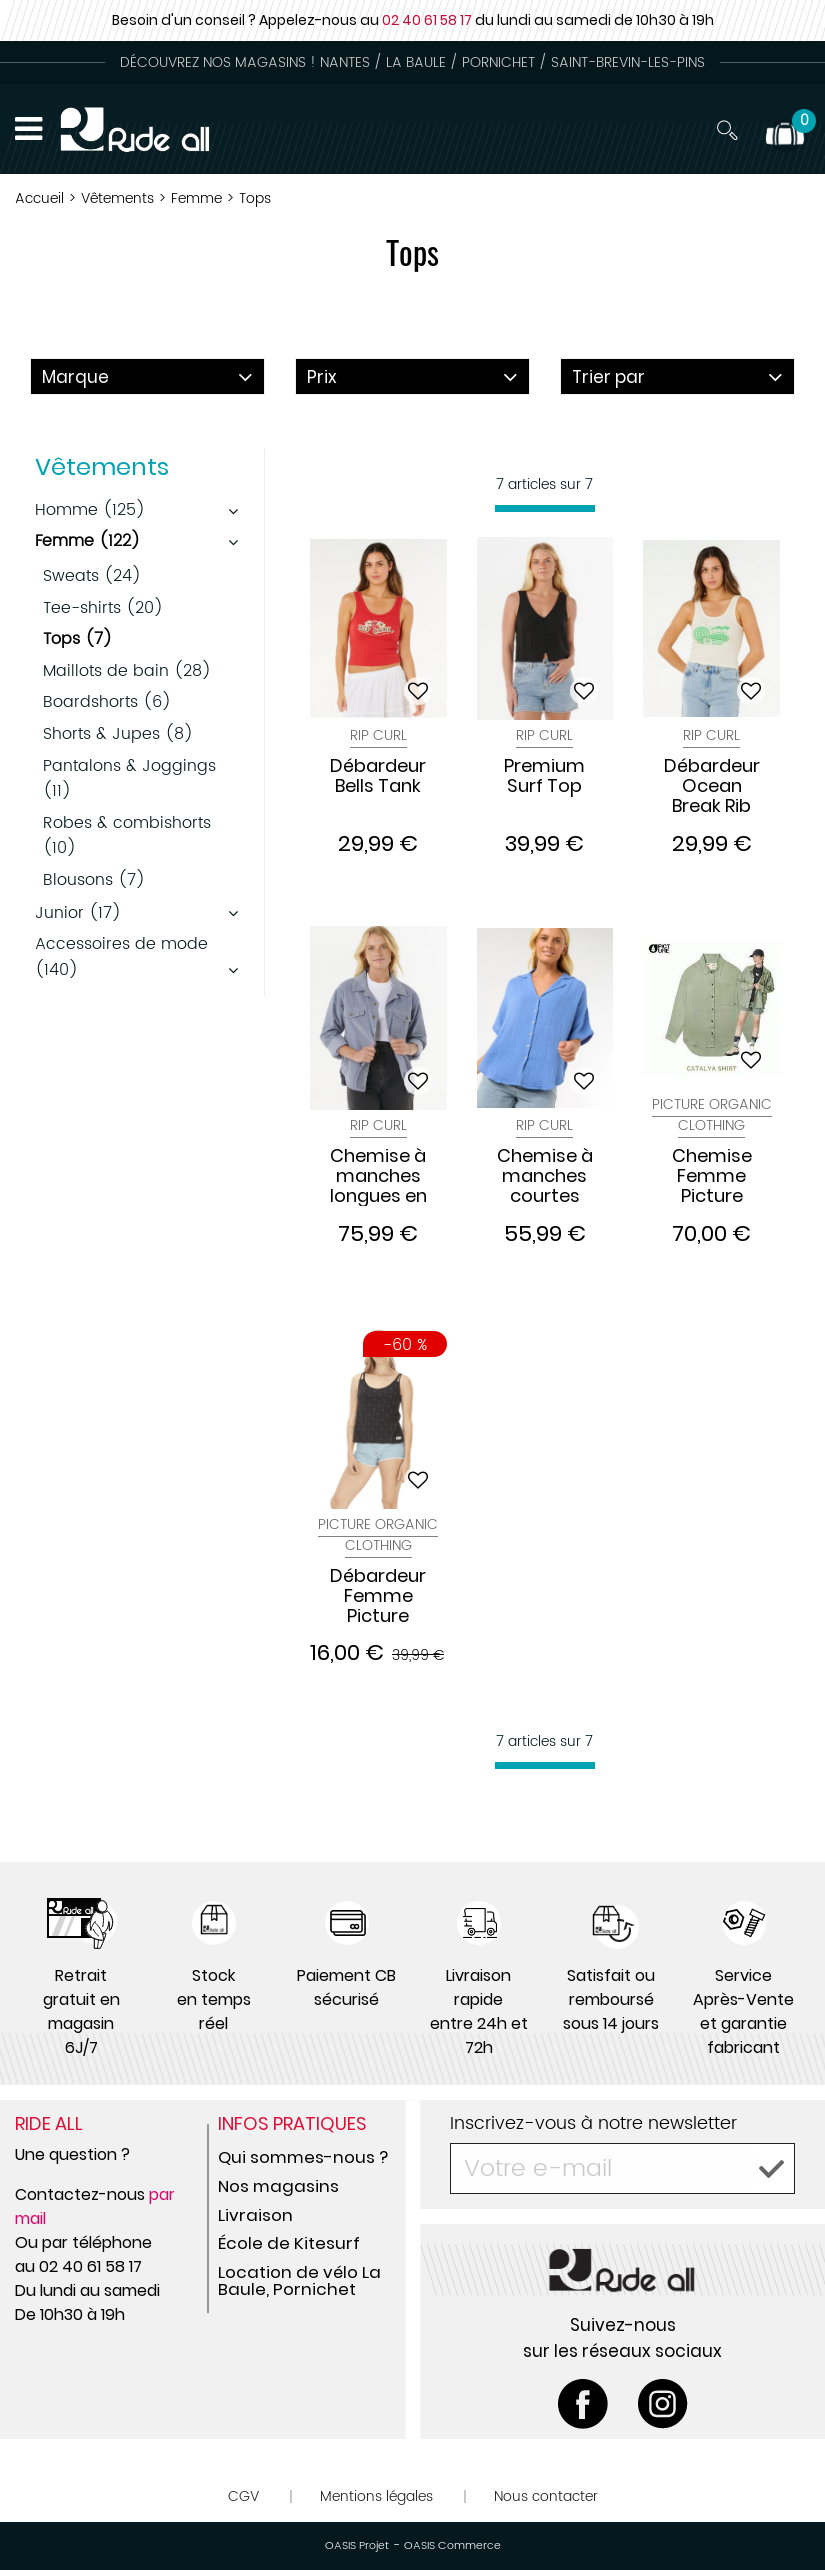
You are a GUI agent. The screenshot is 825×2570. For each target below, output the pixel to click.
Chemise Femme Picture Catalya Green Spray (712, 1176)
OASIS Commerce (452, 2546)
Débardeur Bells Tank (378, 777)
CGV (243, 2496)
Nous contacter (546, 2496)
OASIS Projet (357, 2546)
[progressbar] (545, 508)
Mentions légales (376, 2496)
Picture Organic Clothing (712, 1115)
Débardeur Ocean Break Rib (712, 786)
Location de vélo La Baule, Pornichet (299, 2280)
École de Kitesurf (289, 2243)
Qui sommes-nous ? (303, 2157)
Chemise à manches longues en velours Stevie (378, 1176)
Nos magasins (278, 2186)
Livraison (255, 2215)
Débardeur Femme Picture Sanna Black (378, 1596)
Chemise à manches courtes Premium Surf (545, 1176)
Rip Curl (378, 735)
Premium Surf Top (544, 777)
